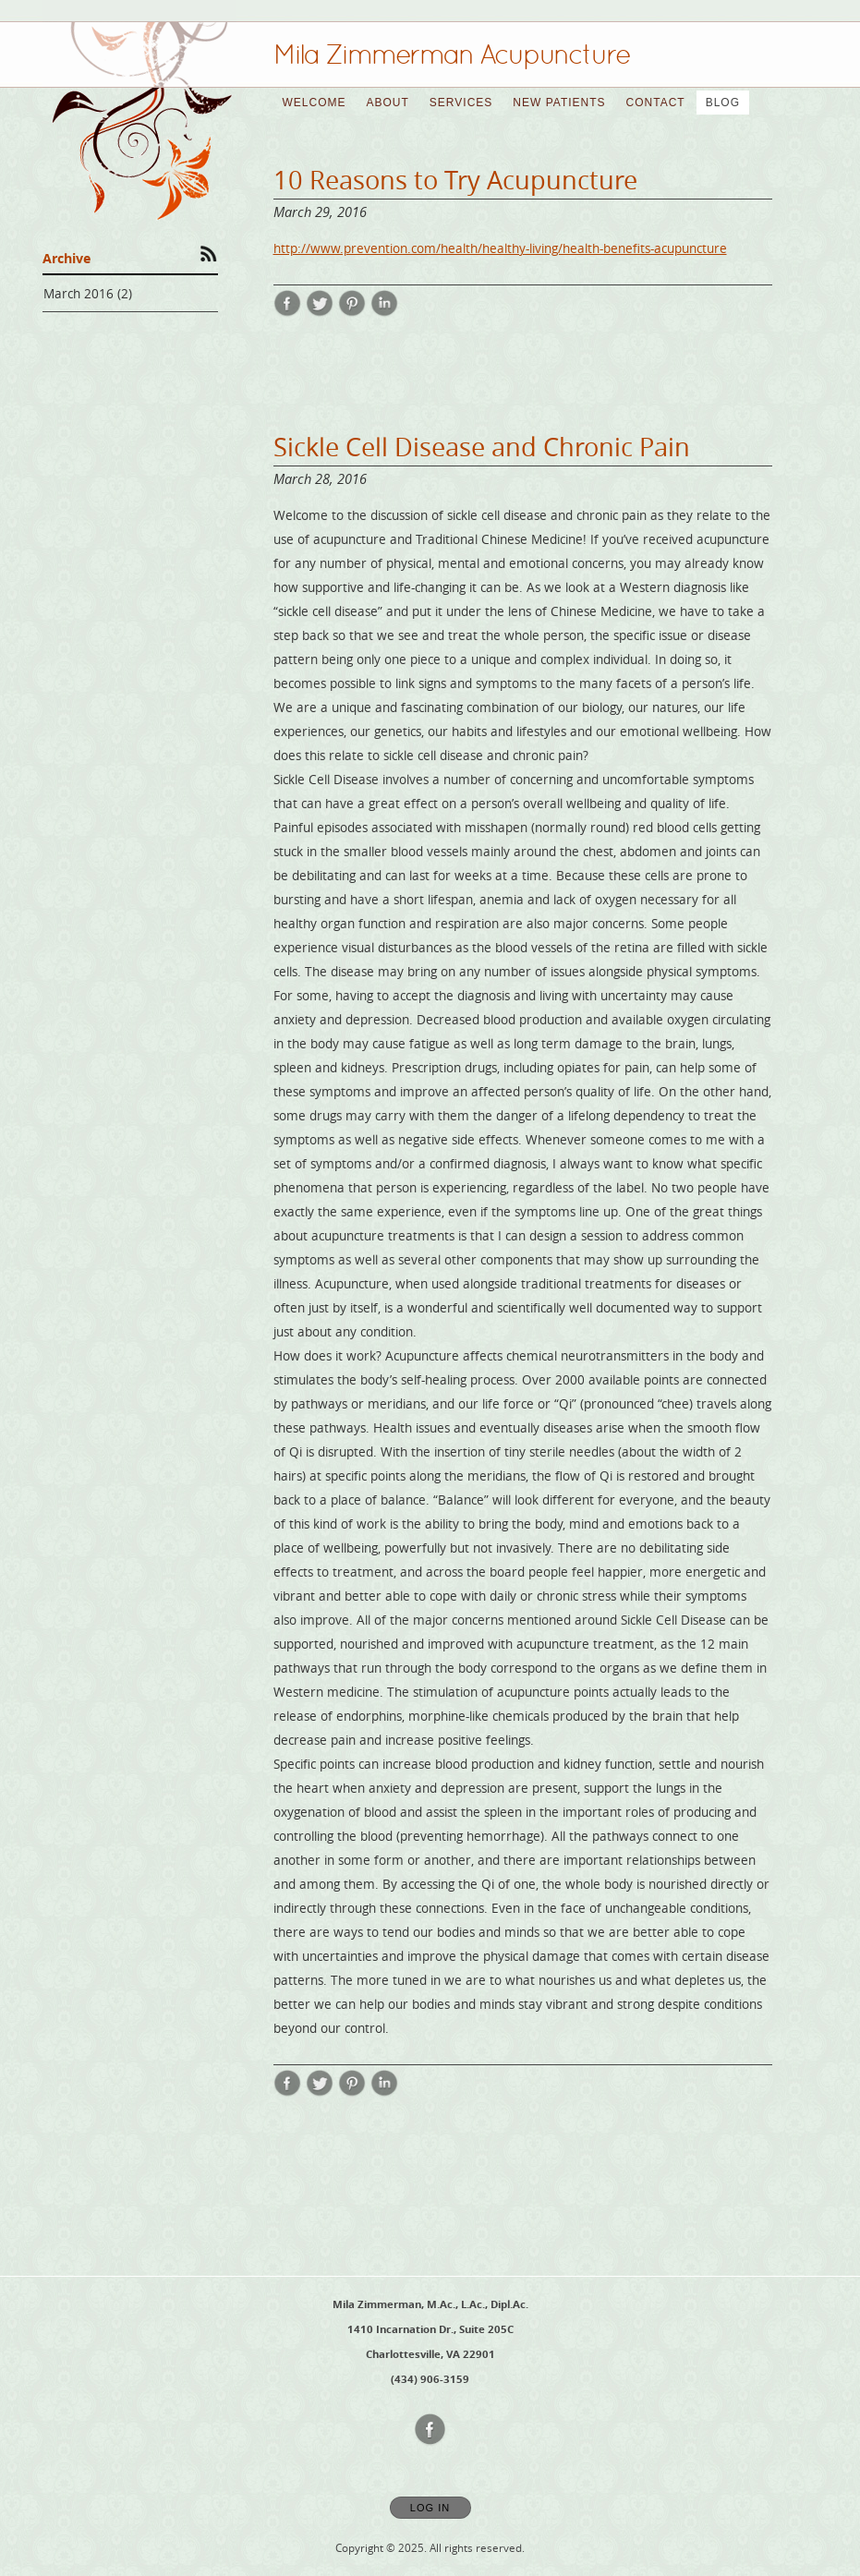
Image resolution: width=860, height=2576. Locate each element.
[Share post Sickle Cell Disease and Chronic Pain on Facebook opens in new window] (287, 2092)
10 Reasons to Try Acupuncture (455, 180)
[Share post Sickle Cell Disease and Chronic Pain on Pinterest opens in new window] (352, 2092)
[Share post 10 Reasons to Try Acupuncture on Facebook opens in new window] (287, 312)
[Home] (451, 54)
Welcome (314, 102)
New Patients (559, 102)
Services (461, 102)
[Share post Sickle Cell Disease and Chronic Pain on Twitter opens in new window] (319, 2092)
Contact (655, 102)
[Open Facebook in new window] (430, 2430)
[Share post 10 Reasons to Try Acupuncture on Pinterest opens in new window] (352, 312)
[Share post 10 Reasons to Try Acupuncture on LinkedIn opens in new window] (384, 312)
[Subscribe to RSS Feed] (209, 253)
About (388, 102)
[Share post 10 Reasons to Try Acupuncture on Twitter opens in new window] (319, 312)
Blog (723, 102)
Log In (430, 2507)
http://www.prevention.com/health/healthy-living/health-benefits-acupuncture (500, 248)
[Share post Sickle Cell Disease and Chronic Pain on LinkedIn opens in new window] (384, 2092)
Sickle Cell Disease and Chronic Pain (481, 446)
